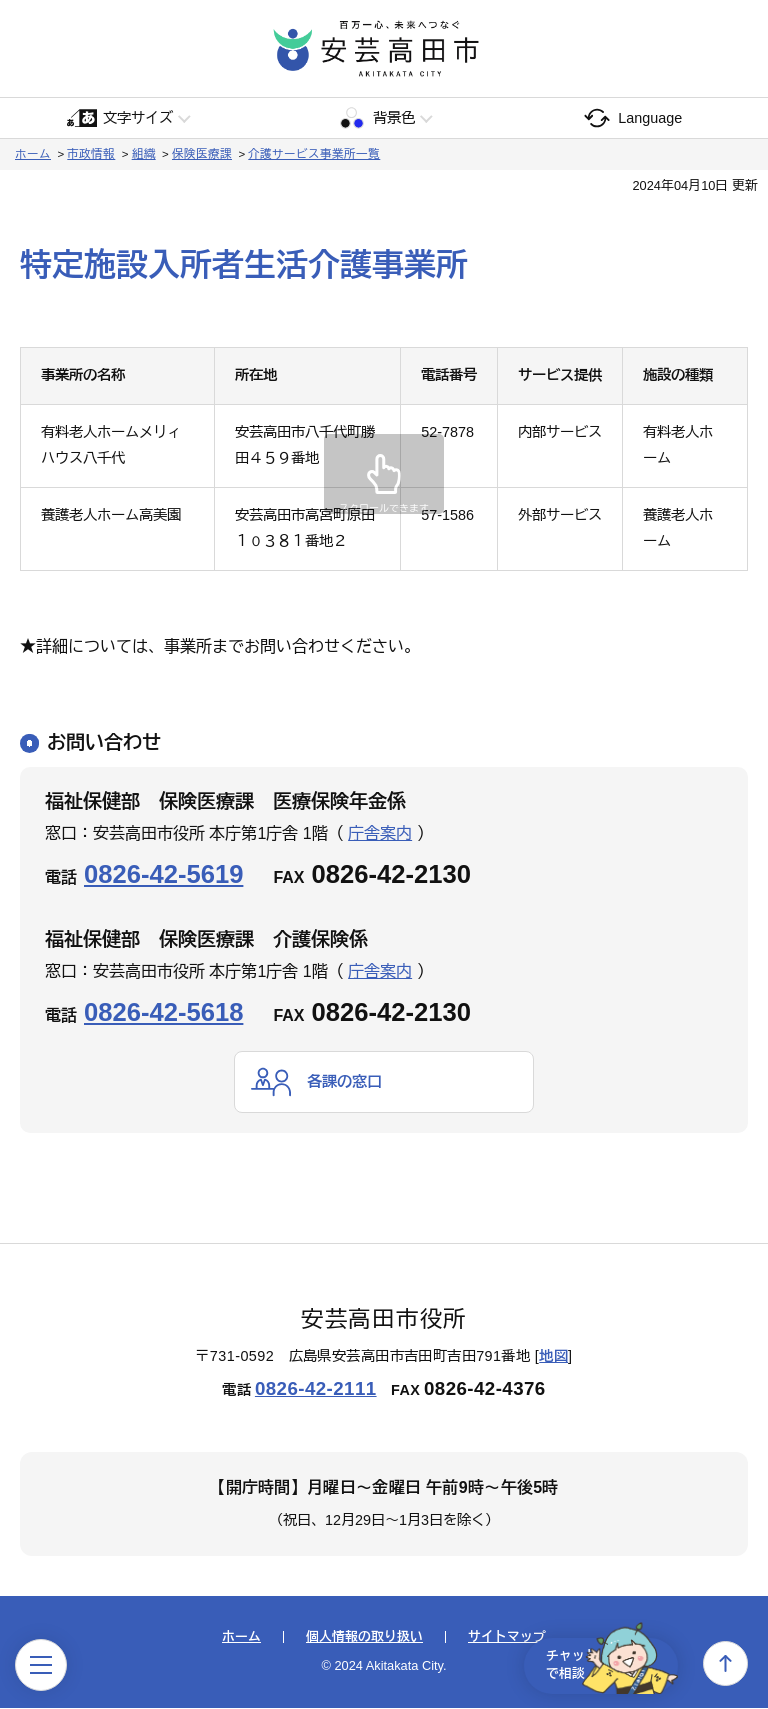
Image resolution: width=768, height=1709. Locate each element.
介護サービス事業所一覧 (314, 154)
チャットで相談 (602, 1663)
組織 (144, 154)
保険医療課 (202, 154)
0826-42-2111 (316, 1389)
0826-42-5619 (163, 874)
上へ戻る (725, 1663)
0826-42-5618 (163, 1012)
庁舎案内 (380, 833)
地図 (553, 1357)
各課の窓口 (347, 1081)
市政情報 (91, 154)
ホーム (33, 154)
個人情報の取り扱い (364, 1638)
